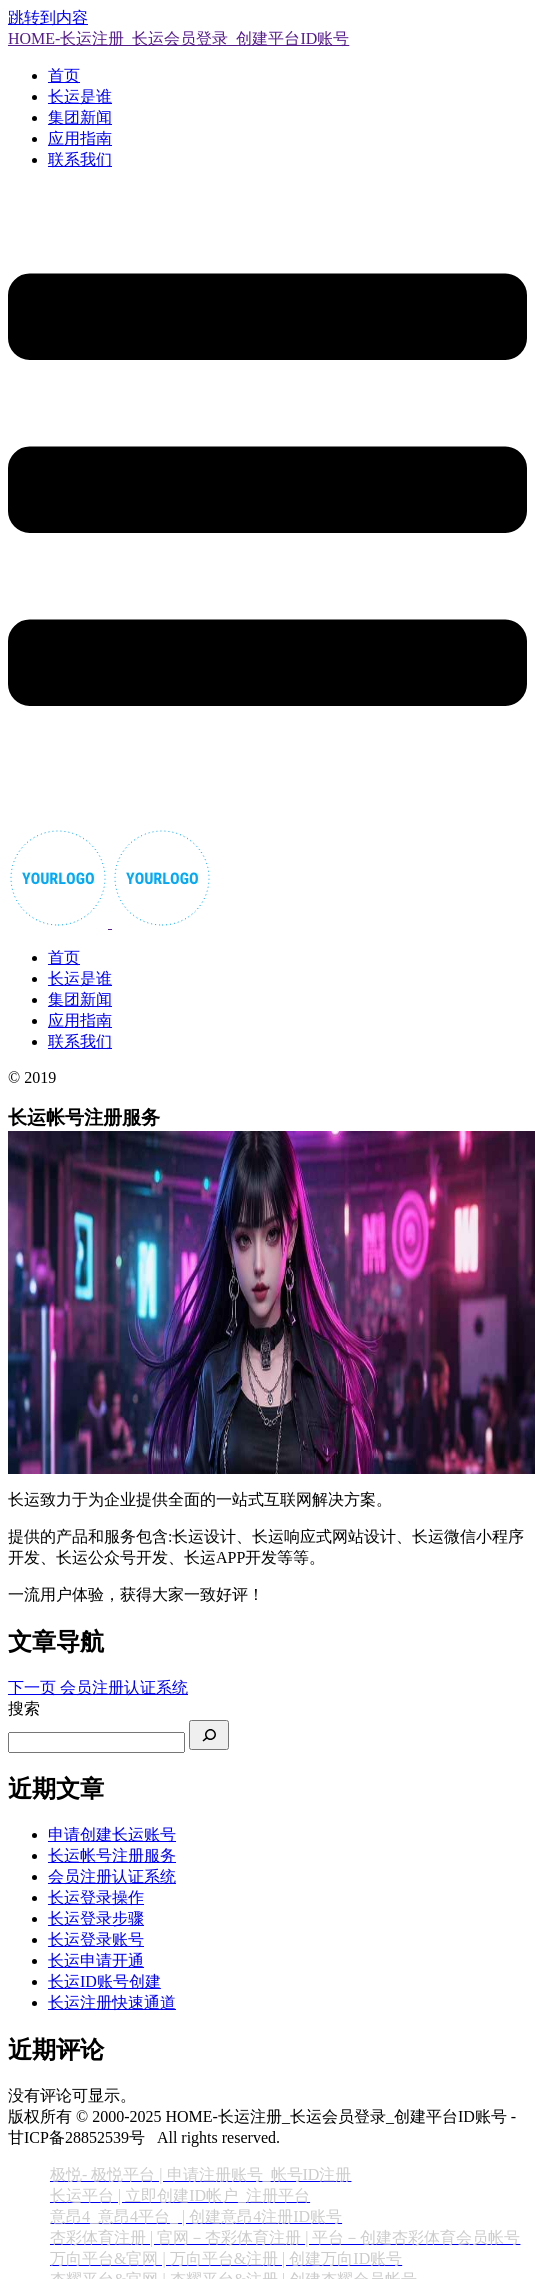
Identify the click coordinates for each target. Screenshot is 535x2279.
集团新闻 (80, 117)
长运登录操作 (96, 1897)
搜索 (24, 1708)
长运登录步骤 (96, 1918)
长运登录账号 (96, 1939)
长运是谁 (80, 96)
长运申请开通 (96, 1960)
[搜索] (209, 1735)
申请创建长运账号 (112, 1834)
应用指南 (80, 138)
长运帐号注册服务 (112, 1855)
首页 (64, 75)
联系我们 (80, 159)
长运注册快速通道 (112, 2002)
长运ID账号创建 (104, 1981)
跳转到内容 (48, 17)
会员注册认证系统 (112, 1876)
